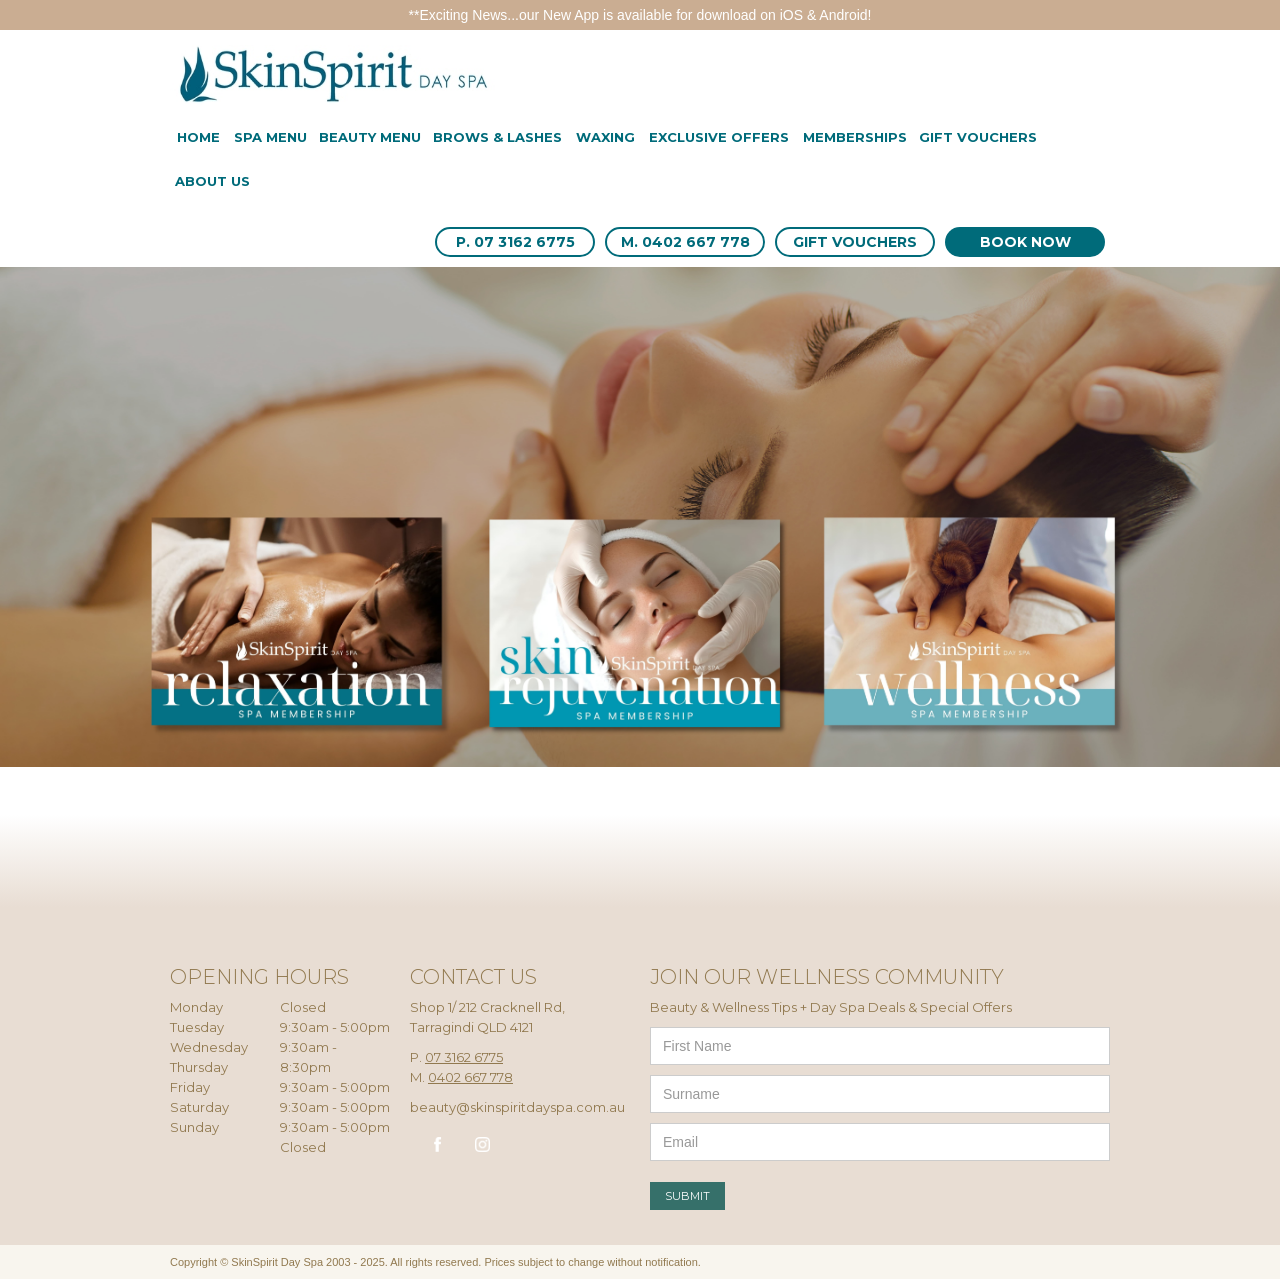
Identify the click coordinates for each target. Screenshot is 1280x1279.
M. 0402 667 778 (685, 242)
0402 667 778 (470, 1077)
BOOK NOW (1025, 242)
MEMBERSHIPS (855, 137)
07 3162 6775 (464, 1057)
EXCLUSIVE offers (719, 137)
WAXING (605, 137)
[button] (270, 139)
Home (198, 137)
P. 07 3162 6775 (515, 242)
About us (212, 181)
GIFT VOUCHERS (855, 242)
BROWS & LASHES (497, 137)
